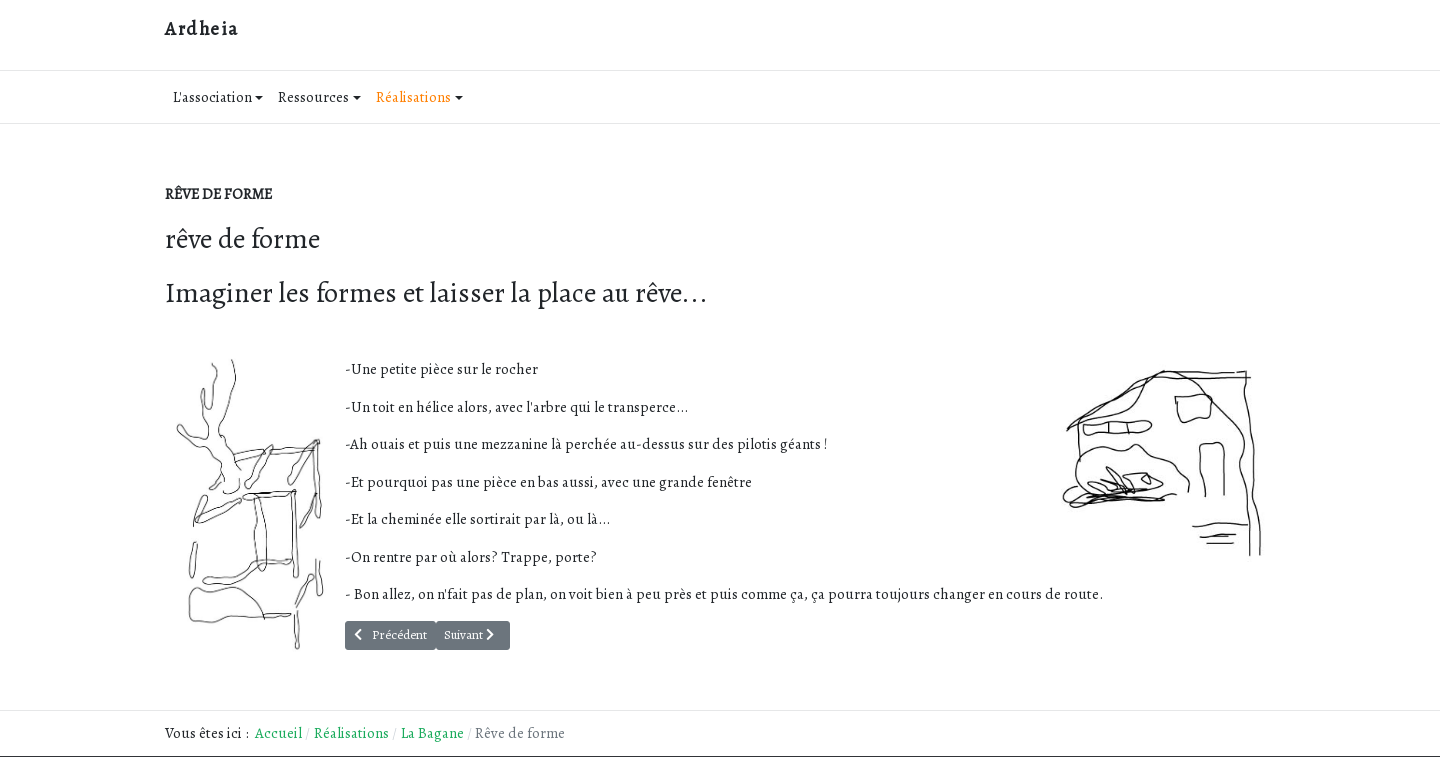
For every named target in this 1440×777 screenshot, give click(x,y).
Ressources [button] (319, 97)
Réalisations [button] (419, 97)
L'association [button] (218, 97)
